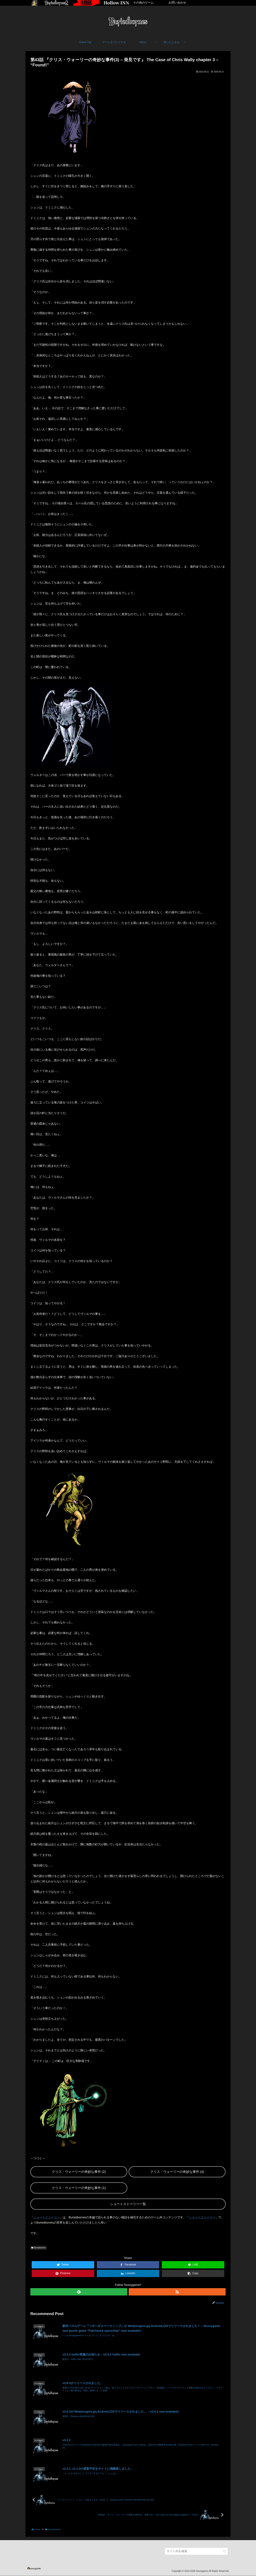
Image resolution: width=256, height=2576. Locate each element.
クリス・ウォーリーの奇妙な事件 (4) (177, 2171)
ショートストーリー (46, 2217)
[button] (224, 2551)
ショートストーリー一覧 (128, 2204)
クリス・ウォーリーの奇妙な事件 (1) (79, 2188)
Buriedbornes (38, 2248)
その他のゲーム (143, 2)
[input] (196, 2551)
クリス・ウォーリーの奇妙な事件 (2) (79, 2171)
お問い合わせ (177, 2)
